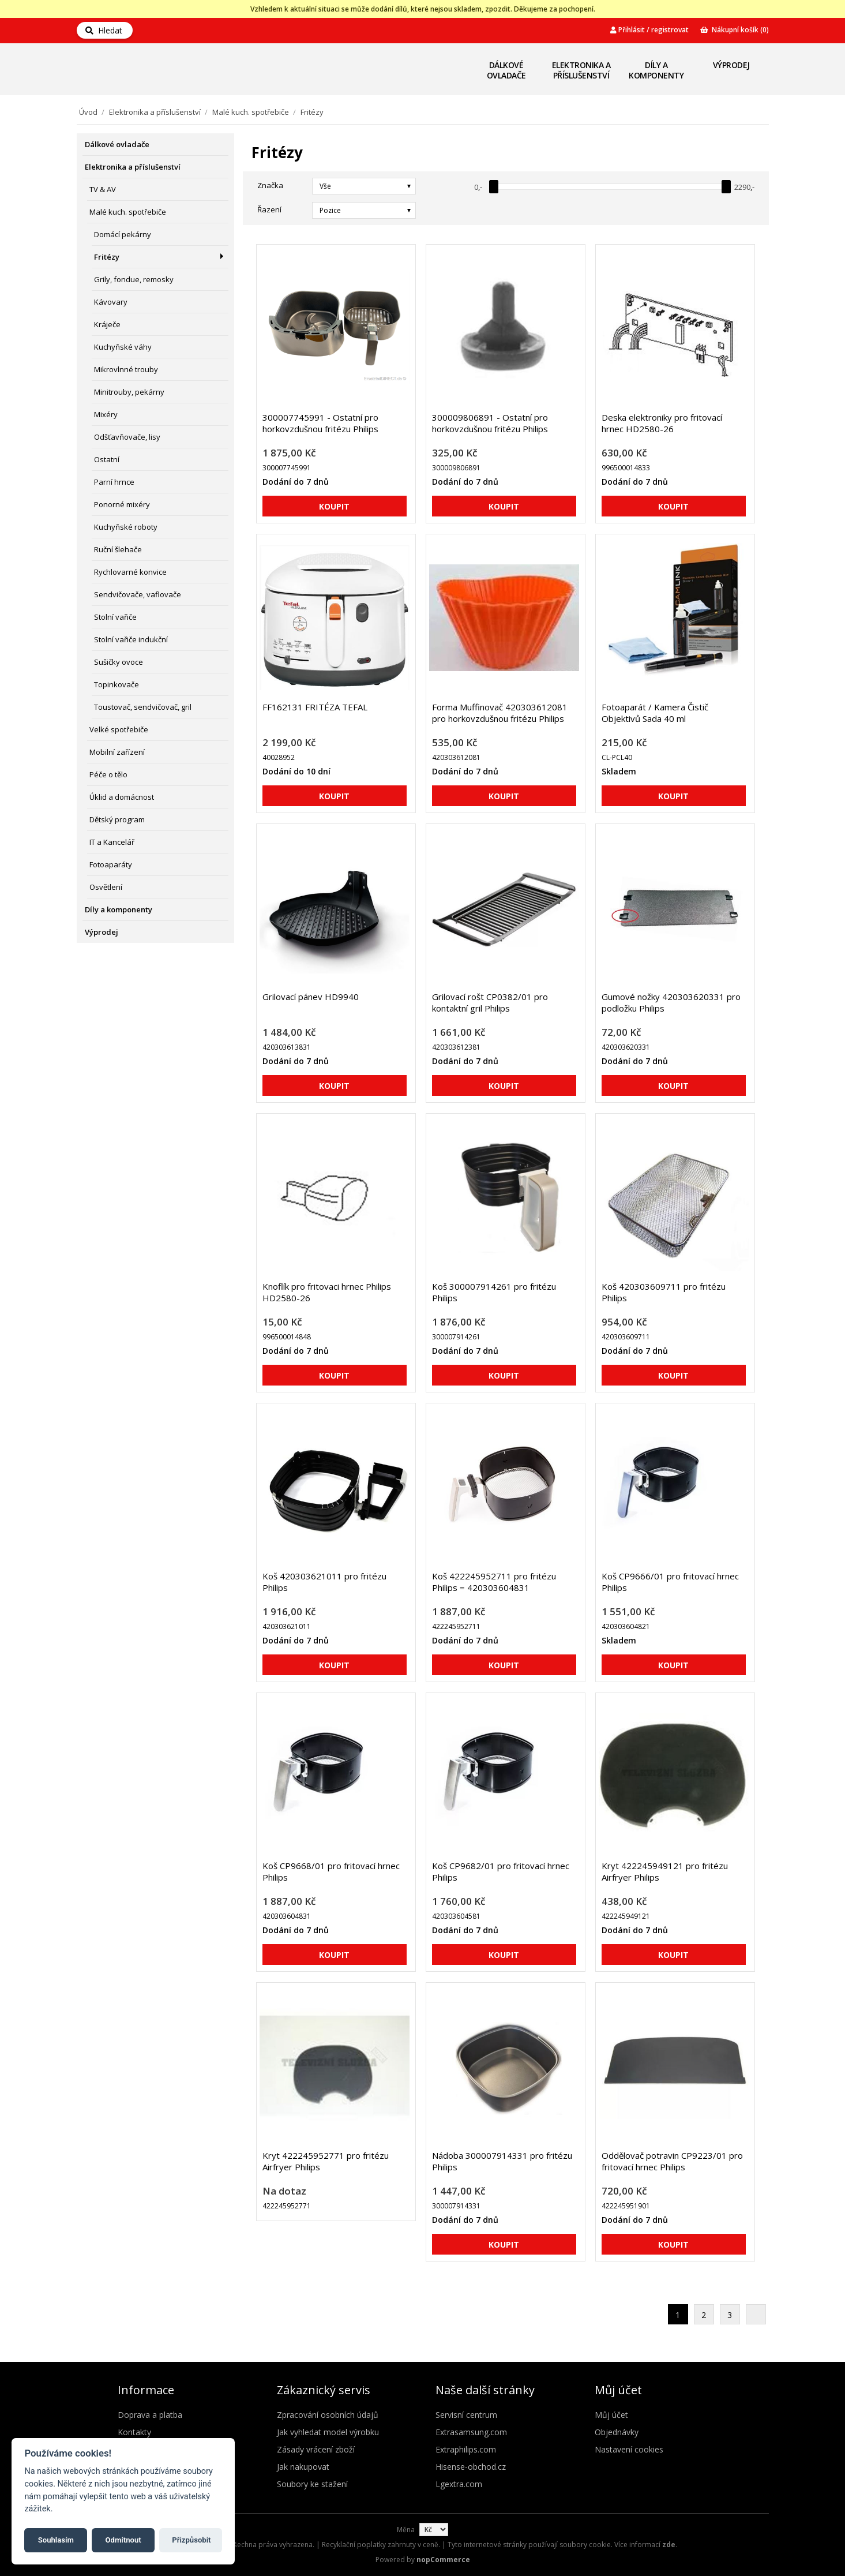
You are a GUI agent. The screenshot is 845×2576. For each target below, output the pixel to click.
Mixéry (106, 414)
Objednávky (617, 2432)
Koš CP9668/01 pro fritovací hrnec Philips (331, 1871)
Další (756, 2314)
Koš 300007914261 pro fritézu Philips (494, 1292)
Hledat (103, 30)
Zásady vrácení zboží (316, 2449)
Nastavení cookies (629, 2449)
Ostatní (106, 459)
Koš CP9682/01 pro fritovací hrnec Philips (500, 1871)
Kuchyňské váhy (123, 347)
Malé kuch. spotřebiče (250, 112)
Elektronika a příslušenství (581, 70)
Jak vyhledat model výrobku (328, 2432)
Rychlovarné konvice (130, 572)
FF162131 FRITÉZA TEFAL (314, 707)
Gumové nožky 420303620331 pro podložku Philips (671, 1002)
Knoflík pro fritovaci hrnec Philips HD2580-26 (326, 1292)
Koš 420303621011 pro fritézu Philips (324, 1581)
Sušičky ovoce (118, 662)
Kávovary (110, 302)
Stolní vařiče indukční (131, 639)
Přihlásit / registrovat (649, 30)
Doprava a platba (150, 2414)
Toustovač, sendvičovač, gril (142, 707)
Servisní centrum (466, 2414)
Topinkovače (116, 684)
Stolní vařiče (115, 617)
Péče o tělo (108, 774)
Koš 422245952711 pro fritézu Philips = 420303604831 (494, 1581)
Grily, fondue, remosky (134, 279)
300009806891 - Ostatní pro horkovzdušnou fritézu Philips (490, 423)
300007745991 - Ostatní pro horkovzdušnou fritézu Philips (320, 423)
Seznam (747, 209)
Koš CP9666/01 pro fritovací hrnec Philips (670, 1581)
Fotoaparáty (110, 864)
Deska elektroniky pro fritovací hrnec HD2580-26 (662, 423)
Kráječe (107, 324)
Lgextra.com (458, 2483)
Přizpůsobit (191, 2540)
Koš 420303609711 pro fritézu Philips (664, 1292)
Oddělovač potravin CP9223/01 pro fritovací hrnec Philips (672, 2161)
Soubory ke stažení (312, 2483)
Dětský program (117, 819)
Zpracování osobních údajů (327, 2414)
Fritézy (106, 257)
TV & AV (102, 189)
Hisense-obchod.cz (470, 2466)
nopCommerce (443, 2559)
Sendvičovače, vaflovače (137, 594)
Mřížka (727, 209)
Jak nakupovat (303, 2466)
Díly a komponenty (656, 70)
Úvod (88, 112)
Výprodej (731, 64)
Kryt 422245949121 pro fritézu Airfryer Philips (665, 1871)
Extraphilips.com (465, 2449)
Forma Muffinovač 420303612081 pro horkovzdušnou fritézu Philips (500, 712)
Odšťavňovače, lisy (127, 437)
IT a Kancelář (111, 842)
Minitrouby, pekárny (129, 392)
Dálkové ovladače (506, 70)
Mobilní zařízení (117, 752)
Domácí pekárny (122, 234)
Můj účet (611, 2414)
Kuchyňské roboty (125, 527)
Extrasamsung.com (471, 2432)
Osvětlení (105, 887)
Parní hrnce (114, 482)
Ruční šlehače (118, 549)
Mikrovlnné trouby (126, 369)
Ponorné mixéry (122, 504)
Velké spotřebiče (118, 729)
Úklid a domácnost (121, 797)
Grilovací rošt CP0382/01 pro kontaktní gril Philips (490, 1002)
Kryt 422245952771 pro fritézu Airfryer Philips (325, 2161)
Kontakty (134, 2432)
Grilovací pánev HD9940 (310, 996)
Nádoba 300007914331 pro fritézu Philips (502, 2161)
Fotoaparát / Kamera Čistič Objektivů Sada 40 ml (655, 712)
